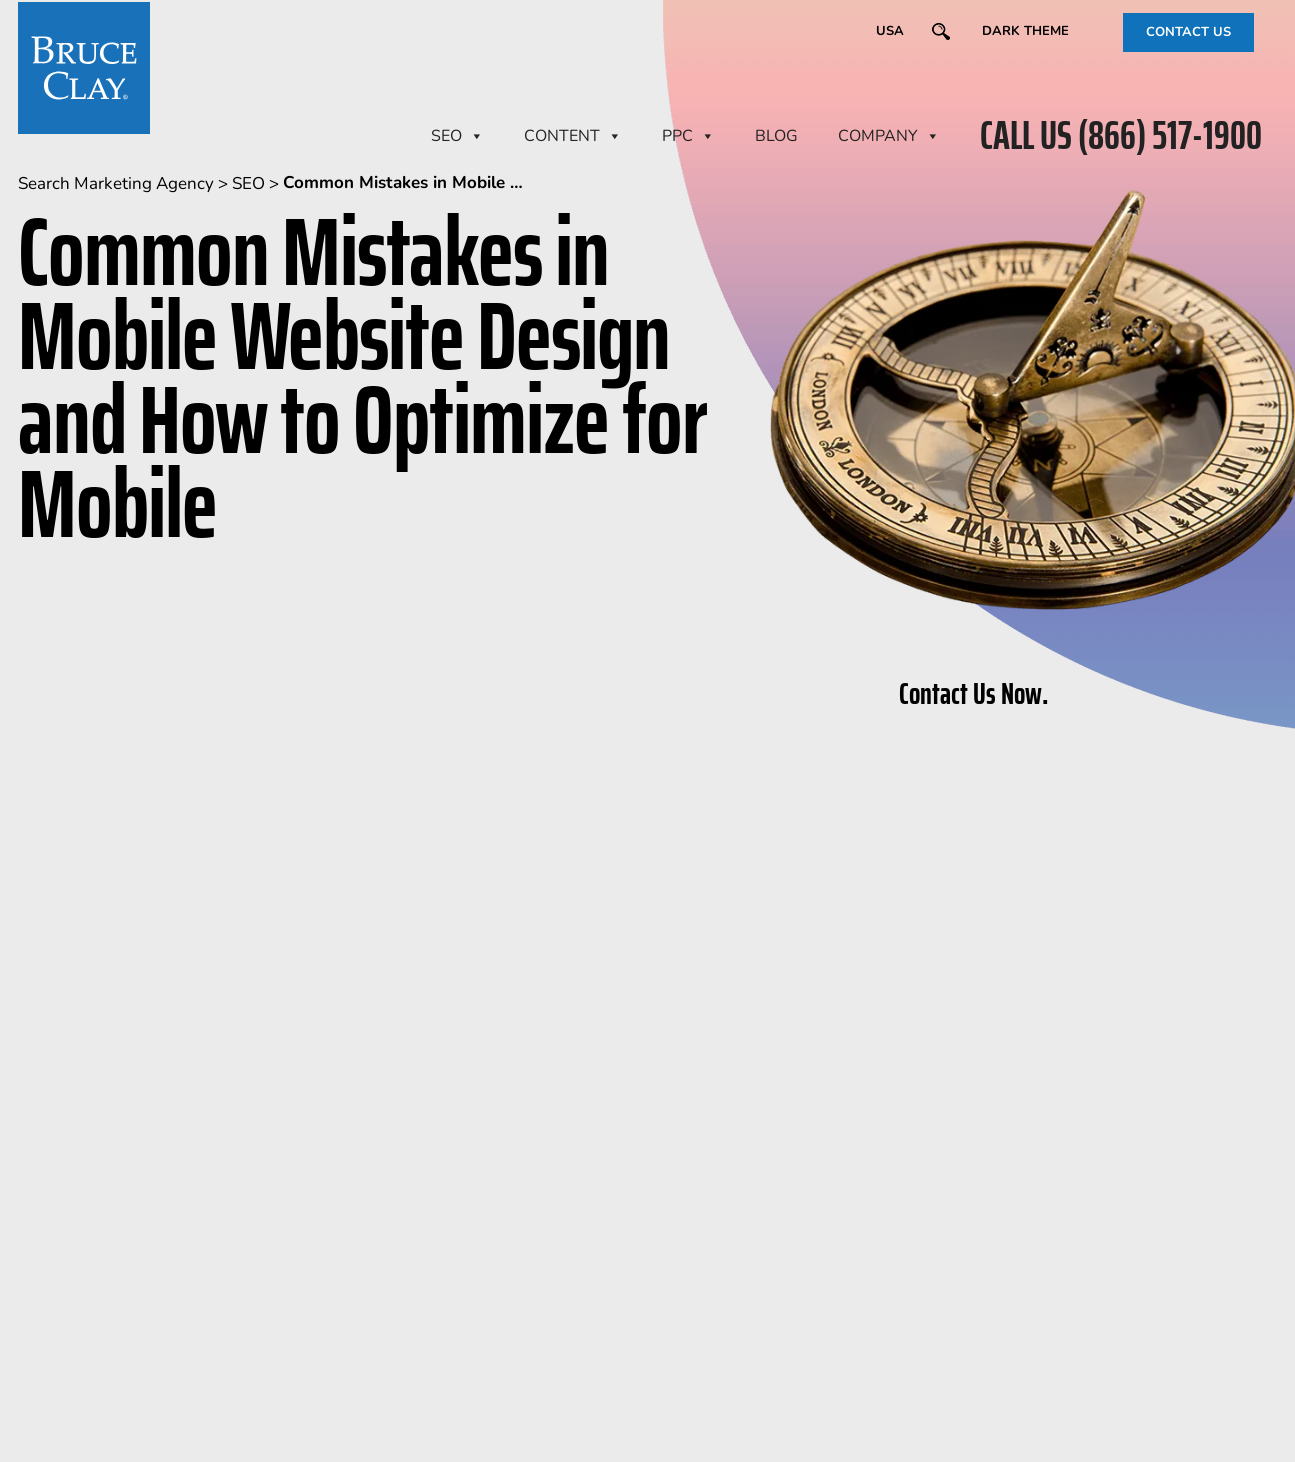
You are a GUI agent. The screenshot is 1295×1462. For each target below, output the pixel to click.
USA (890, 31)
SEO (457, 136)
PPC (688, 136)
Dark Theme (1025, 31)
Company (889, 136)
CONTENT (573, 136)
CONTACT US (1188, 32)
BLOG (776, 136)
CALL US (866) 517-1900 (1121, 136)
